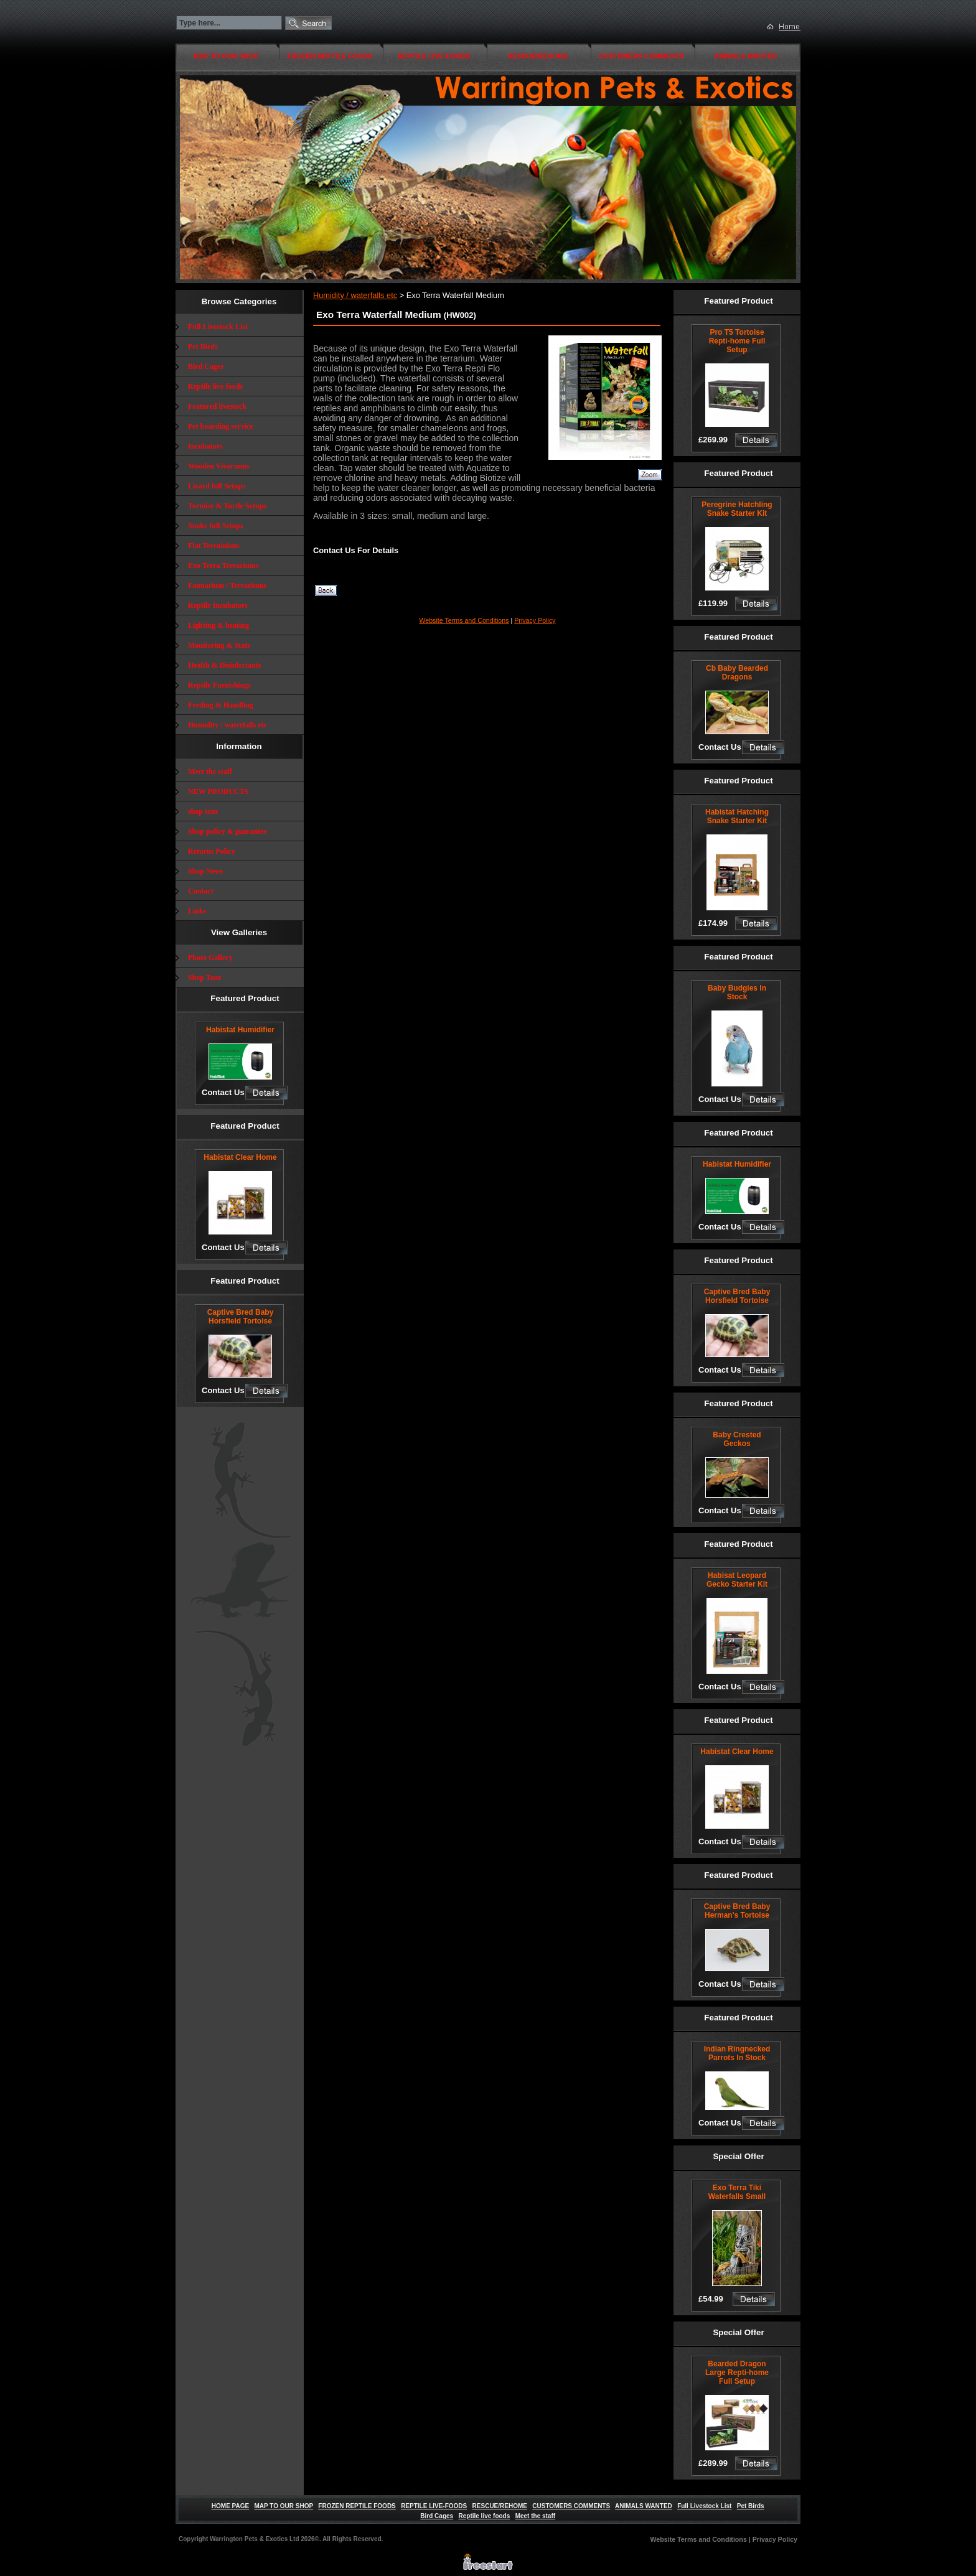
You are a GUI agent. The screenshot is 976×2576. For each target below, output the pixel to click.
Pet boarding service (220, 426)
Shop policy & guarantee (227, 831)
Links (197, 911)
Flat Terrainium (213, 545)
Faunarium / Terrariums (227, 585)
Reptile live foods (215, 386)
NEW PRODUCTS (218, 791)
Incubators (205, 446)
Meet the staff (210, 771)
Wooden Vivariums (218, 466)
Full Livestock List (218, 326)
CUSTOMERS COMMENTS (641, 56)
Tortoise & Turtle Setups (227, 506)
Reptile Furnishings (219, 685)
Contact (201, 891)
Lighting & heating (218, 625)
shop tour (203, 811)
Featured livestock (217, 406)
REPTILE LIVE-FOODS (434, 56)
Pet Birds (203, 346)
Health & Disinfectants (224, 665)
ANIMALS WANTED (746, 56)
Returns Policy (211, 851)
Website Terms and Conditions (464, 620)
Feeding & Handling (220, 705)
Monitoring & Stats (219, 645)
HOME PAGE (230, 2506)
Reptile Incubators (218, 605)
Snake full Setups (215, 525)
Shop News (205, 871)
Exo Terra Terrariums (223, 565)
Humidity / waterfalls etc (227, 725)
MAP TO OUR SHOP (226, 56)
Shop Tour (205, 977)
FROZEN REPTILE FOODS (330, 56)
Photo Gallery (210, 957)
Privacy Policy (534, 620)
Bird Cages (205, 366)
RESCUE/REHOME (537, 56)
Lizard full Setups (216, 486)
